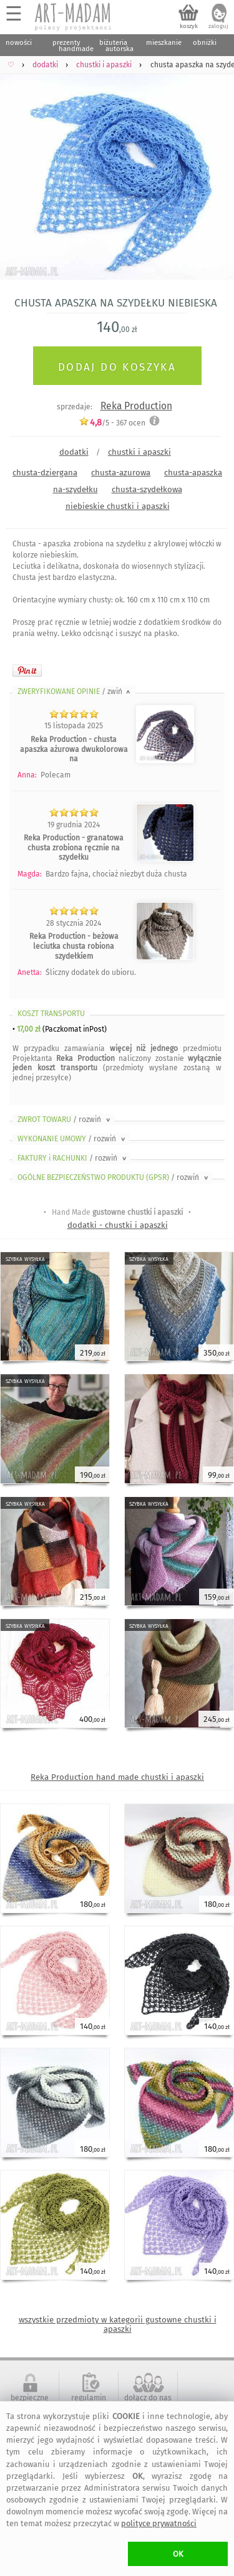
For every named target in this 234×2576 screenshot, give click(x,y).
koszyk (189, 26)
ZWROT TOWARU (64, 1119)
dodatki (74, 452)
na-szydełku (75, 489)
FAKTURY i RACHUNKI (73, 1158)
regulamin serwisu (88, 2402)
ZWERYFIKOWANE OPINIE (74, 691)
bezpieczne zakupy (30, 2402)
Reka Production (136, 406)
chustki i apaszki (139, 452)
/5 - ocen (112, 422)
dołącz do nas (148, 2397)
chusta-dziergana (44, 472)
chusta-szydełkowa (147, 489)
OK (178, 2554)
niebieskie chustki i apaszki (118, 506)
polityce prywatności (159, 2523)
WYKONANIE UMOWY (72, 1138)
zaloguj (218, 26)
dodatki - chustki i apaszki (117, 1225)
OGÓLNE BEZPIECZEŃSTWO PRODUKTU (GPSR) (113, 1177)
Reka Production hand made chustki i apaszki (117, 1777)
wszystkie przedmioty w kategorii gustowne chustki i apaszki (118, 2324)
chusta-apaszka (193, 472)
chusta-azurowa (120, 472)
